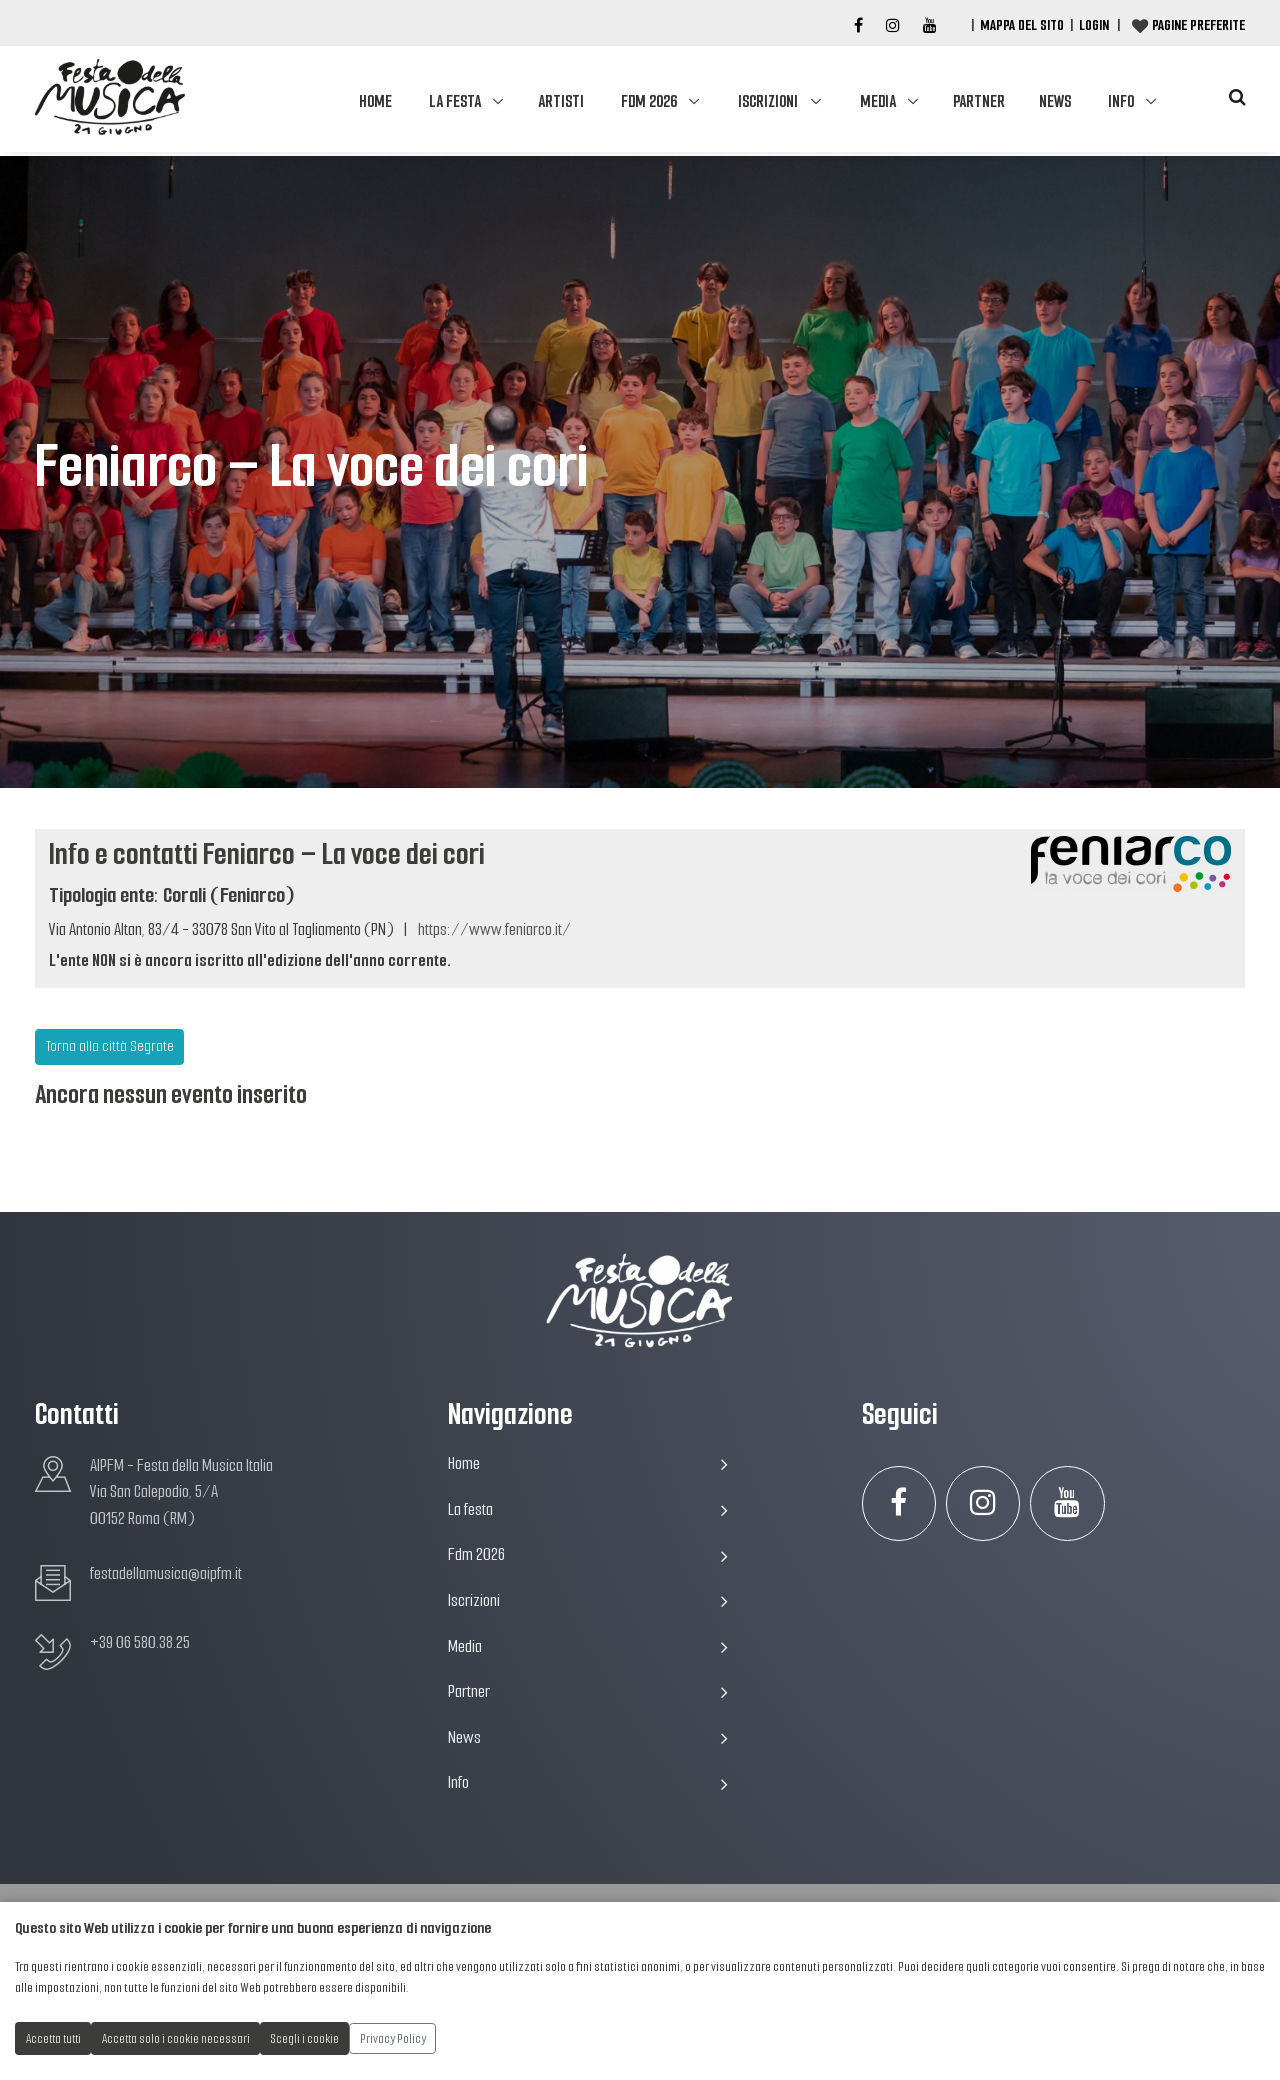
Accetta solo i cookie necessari (176, 2038)
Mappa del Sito (1022, 25)
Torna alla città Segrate (110, 1046)
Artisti (561, 101)
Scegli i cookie (305, 2038)
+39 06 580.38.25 (140, 1642)
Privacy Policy (393, 2038)
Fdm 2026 (649, 101)
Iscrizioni (768, 101)
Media (878, 101)
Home (375, 101)
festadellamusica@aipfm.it (166, 1573)
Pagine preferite (1198, 25)
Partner (979, 101)
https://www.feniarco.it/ (494, 929)
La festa (455, 101)
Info (1121, 101)
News (1055, 101)
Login (1094, 25)
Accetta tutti (53, 2038)
